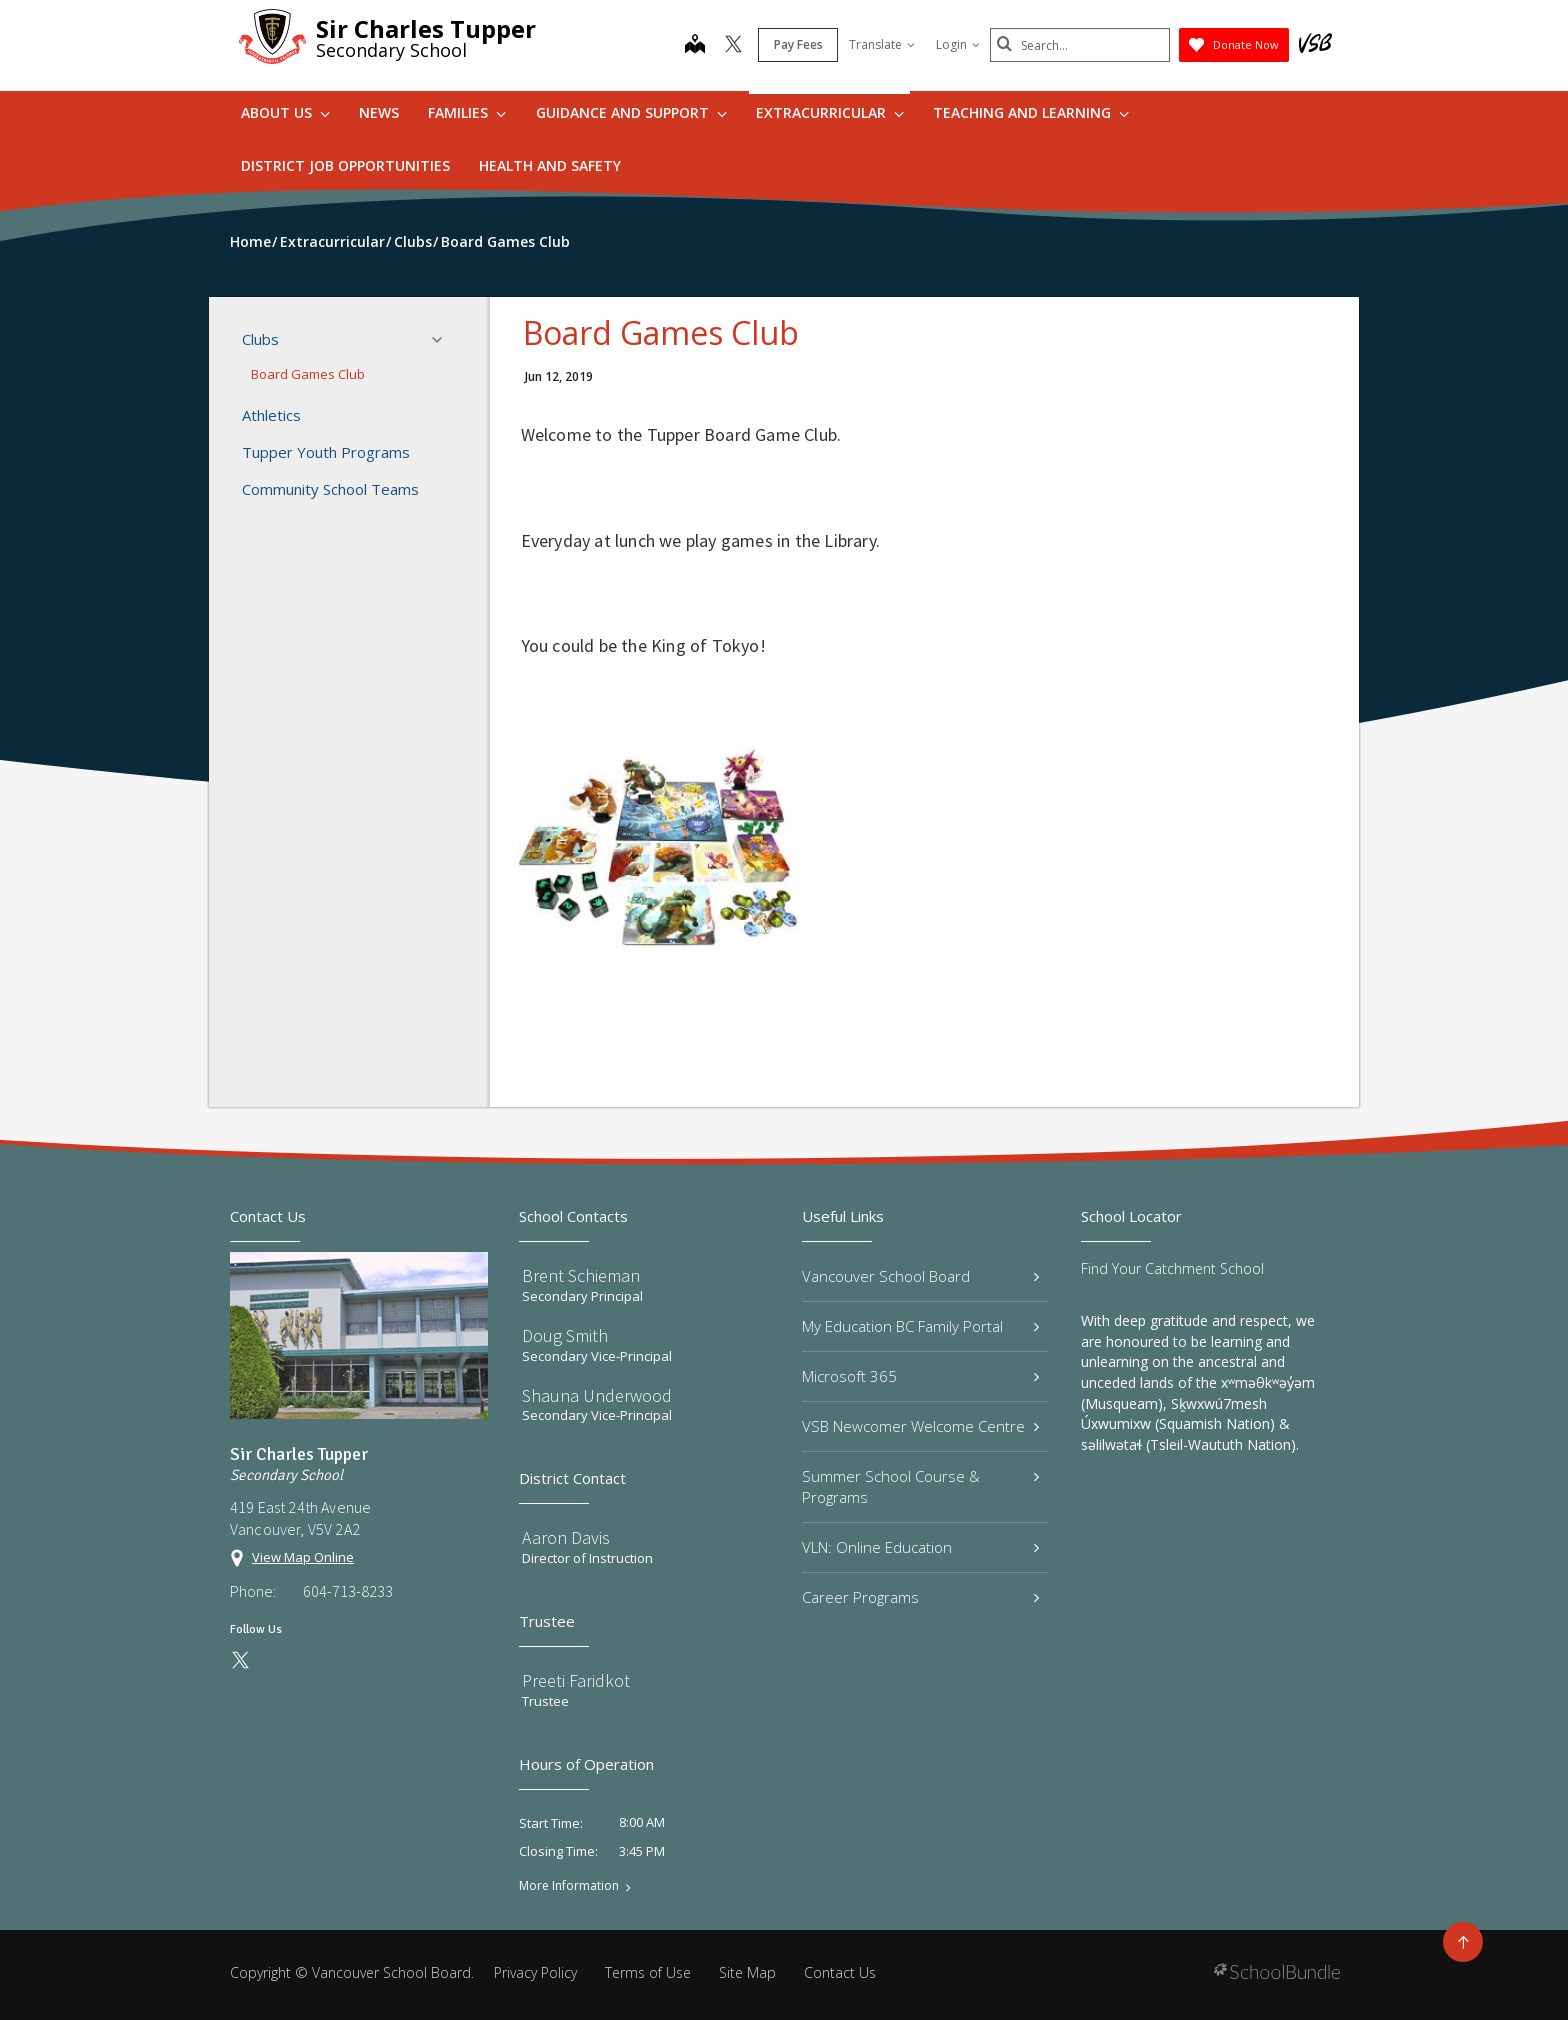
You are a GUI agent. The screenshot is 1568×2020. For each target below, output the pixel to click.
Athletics (271, 415)
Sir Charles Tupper (426, 28)
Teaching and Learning (1031, 112)
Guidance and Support (631, 112)
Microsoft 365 (920, 1376)
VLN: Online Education (920, 1547)
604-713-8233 (348, 1591)
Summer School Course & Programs (920, 1486)
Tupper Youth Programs (326, 452)
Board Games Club (308, 374)
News (379, 112)
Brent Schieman (581, 1275)
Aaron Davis (566, 1537)
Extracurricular (830, 112)
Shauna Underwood (597, 1395)
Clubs (348, 340)
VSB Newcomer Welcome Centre (920, 1426)
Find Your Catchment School (1172, 1268)
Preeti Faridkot (576, 1680)
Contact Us (840, 1972)
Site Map (747, 1972)
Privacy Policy (535, 1972)
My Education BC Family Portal (920, 1326)
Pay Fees (798, 44)
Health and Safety (550, 165)
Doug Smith (565, 1335)
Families (467, 112)
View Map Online (303, 1557)
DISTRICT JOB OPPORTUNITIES (345, 165)
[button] (443, 340)
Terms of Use (648, 1972)
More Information (569, 1886)
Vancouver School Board (920, 1276)
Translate (882, 44)
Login (958, 44)
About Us (285, 112)
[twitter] (733, 46)
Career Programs (920, 1597)
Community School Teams (330, 489)
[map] (695, 46)
